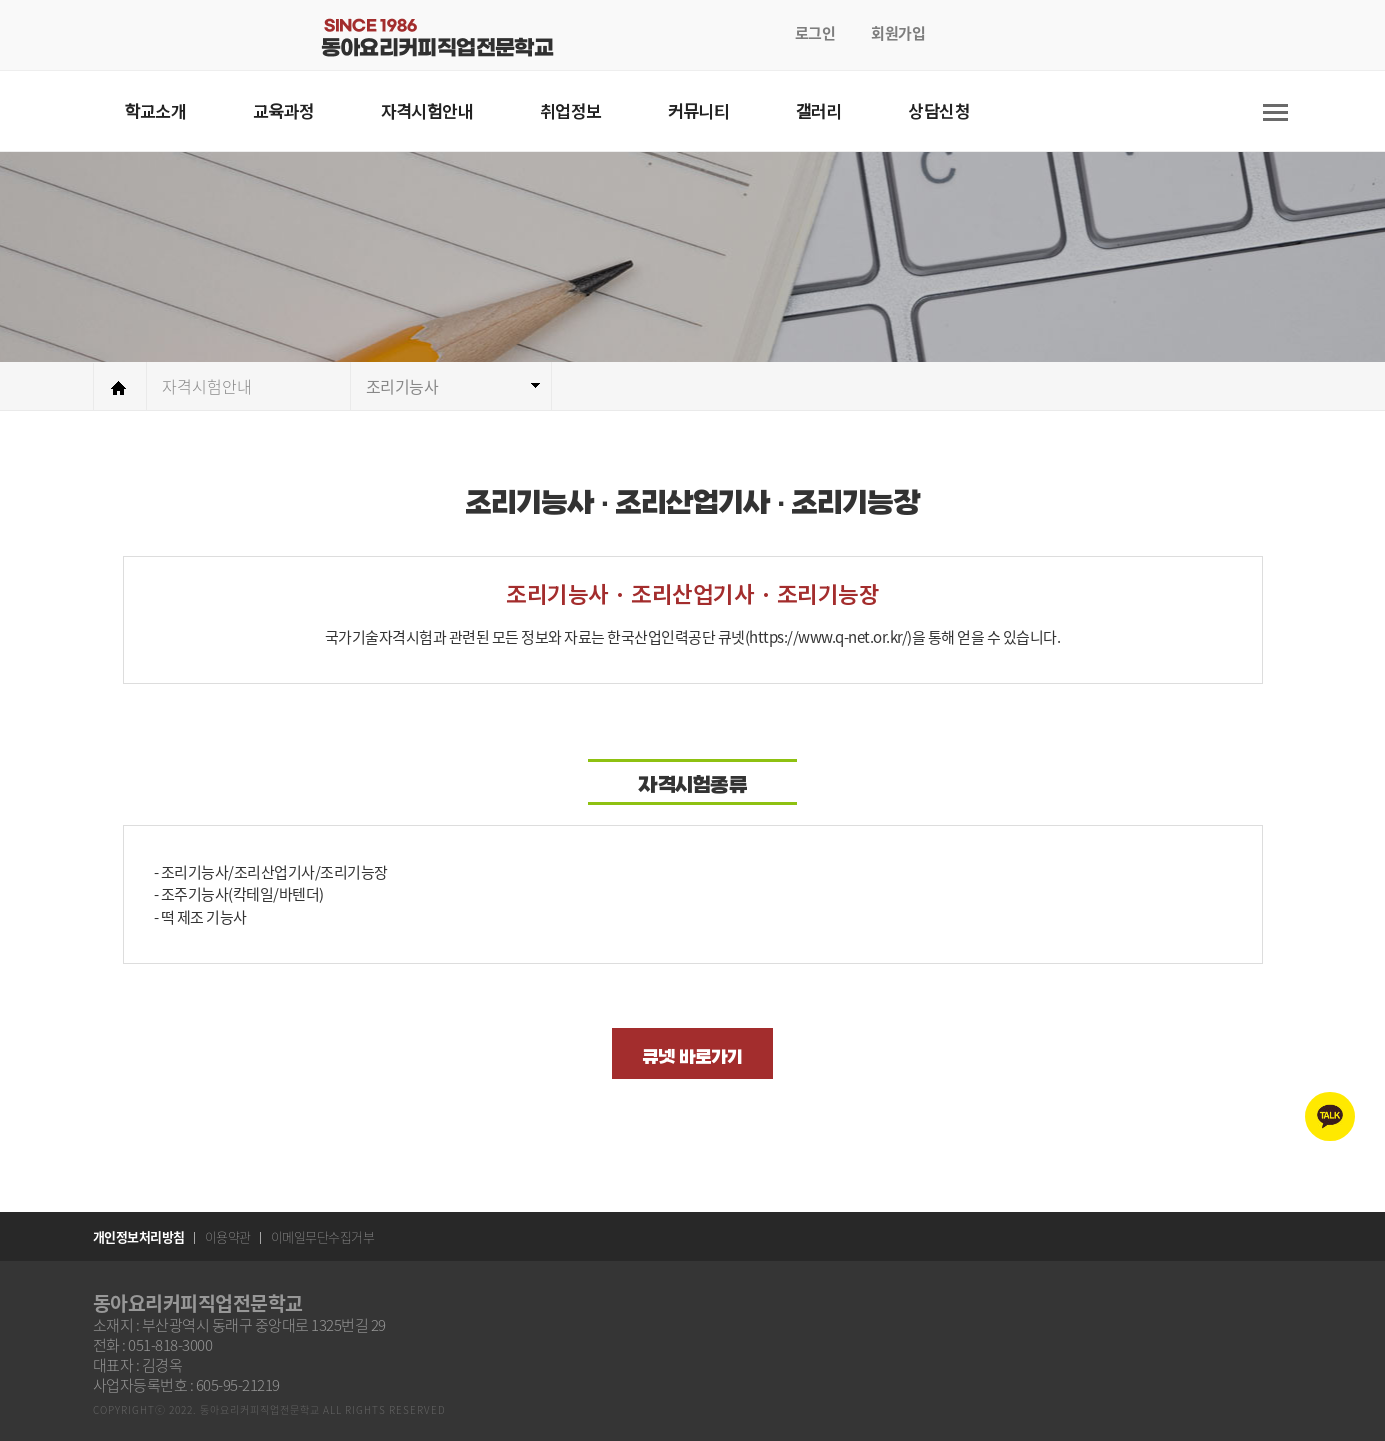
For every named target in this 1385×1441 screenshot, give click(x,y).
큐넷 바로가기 (692, 1057)
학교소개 (156, 110)
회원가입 (898, 33)
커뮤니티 (698, 110)
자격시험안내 (427, 110)
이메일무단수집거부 (323, 1236)
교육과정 (284, 110)
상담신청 (939, 110)
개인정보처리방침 (139, 1236)
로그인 (815, 33)
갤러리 (819, 110)
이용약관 (228, 1236)
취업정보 (571, 110)
